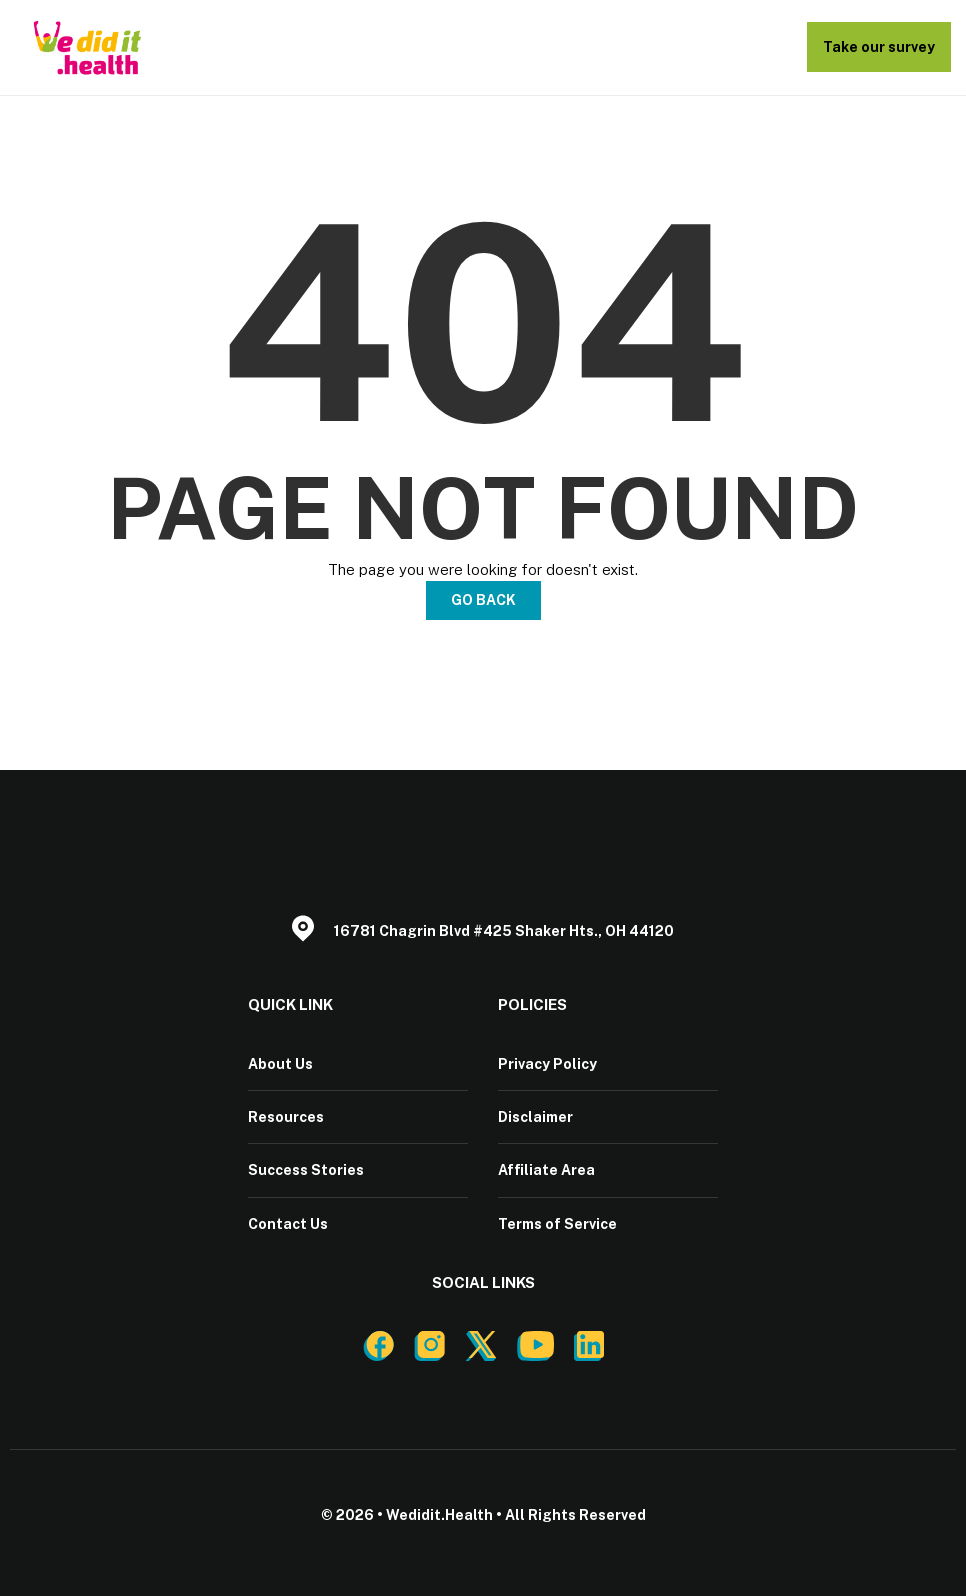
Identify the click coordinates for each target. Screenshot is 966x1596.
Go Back (483, 600)
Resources (286, 1117)
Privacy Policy (547, 1064)
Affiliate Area (546, 1170)
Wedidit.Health (439, 1514)
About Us (280, 1064)
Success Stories (306, 1170)
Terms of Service (557, 1223)
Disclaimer (535, 1117)
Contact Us (288, 1223)
